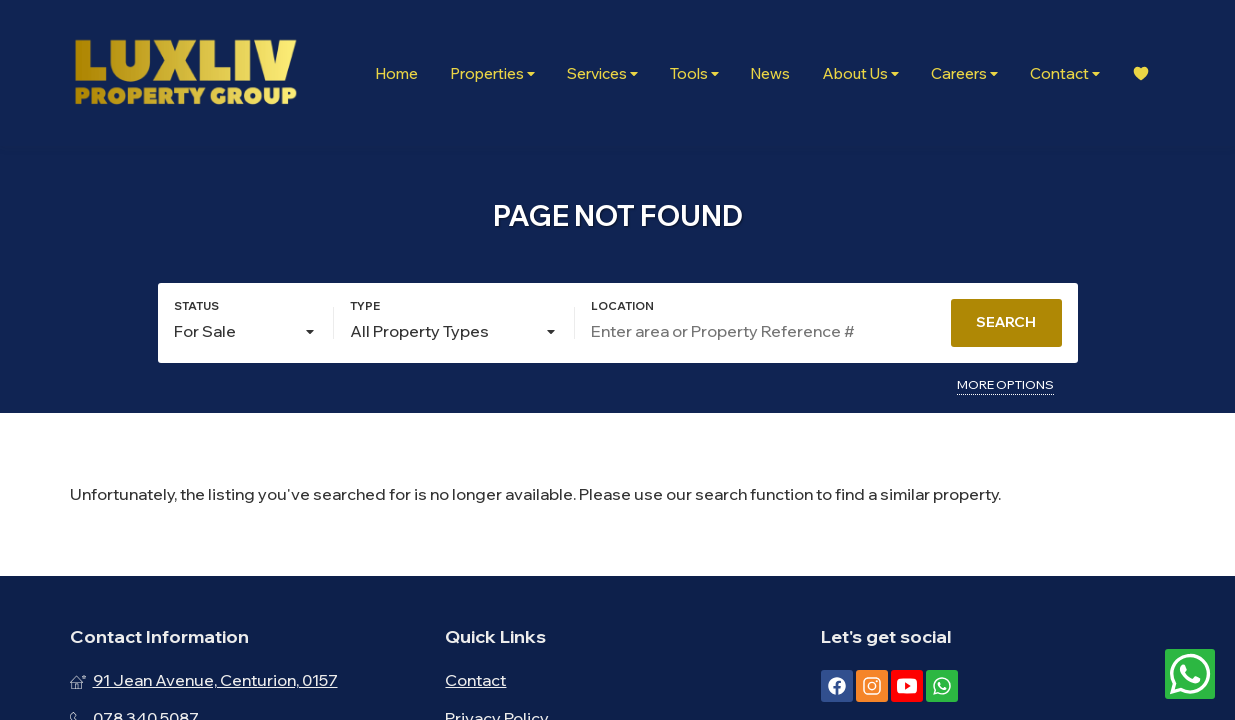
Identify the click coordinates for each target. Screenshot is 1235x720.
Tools (694, 73)
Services (602, 73)
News (770, 73)
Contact (1065, 73)
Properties (492, 73)
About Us (860, 73)
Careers (964, 73)
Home (396, 73)
